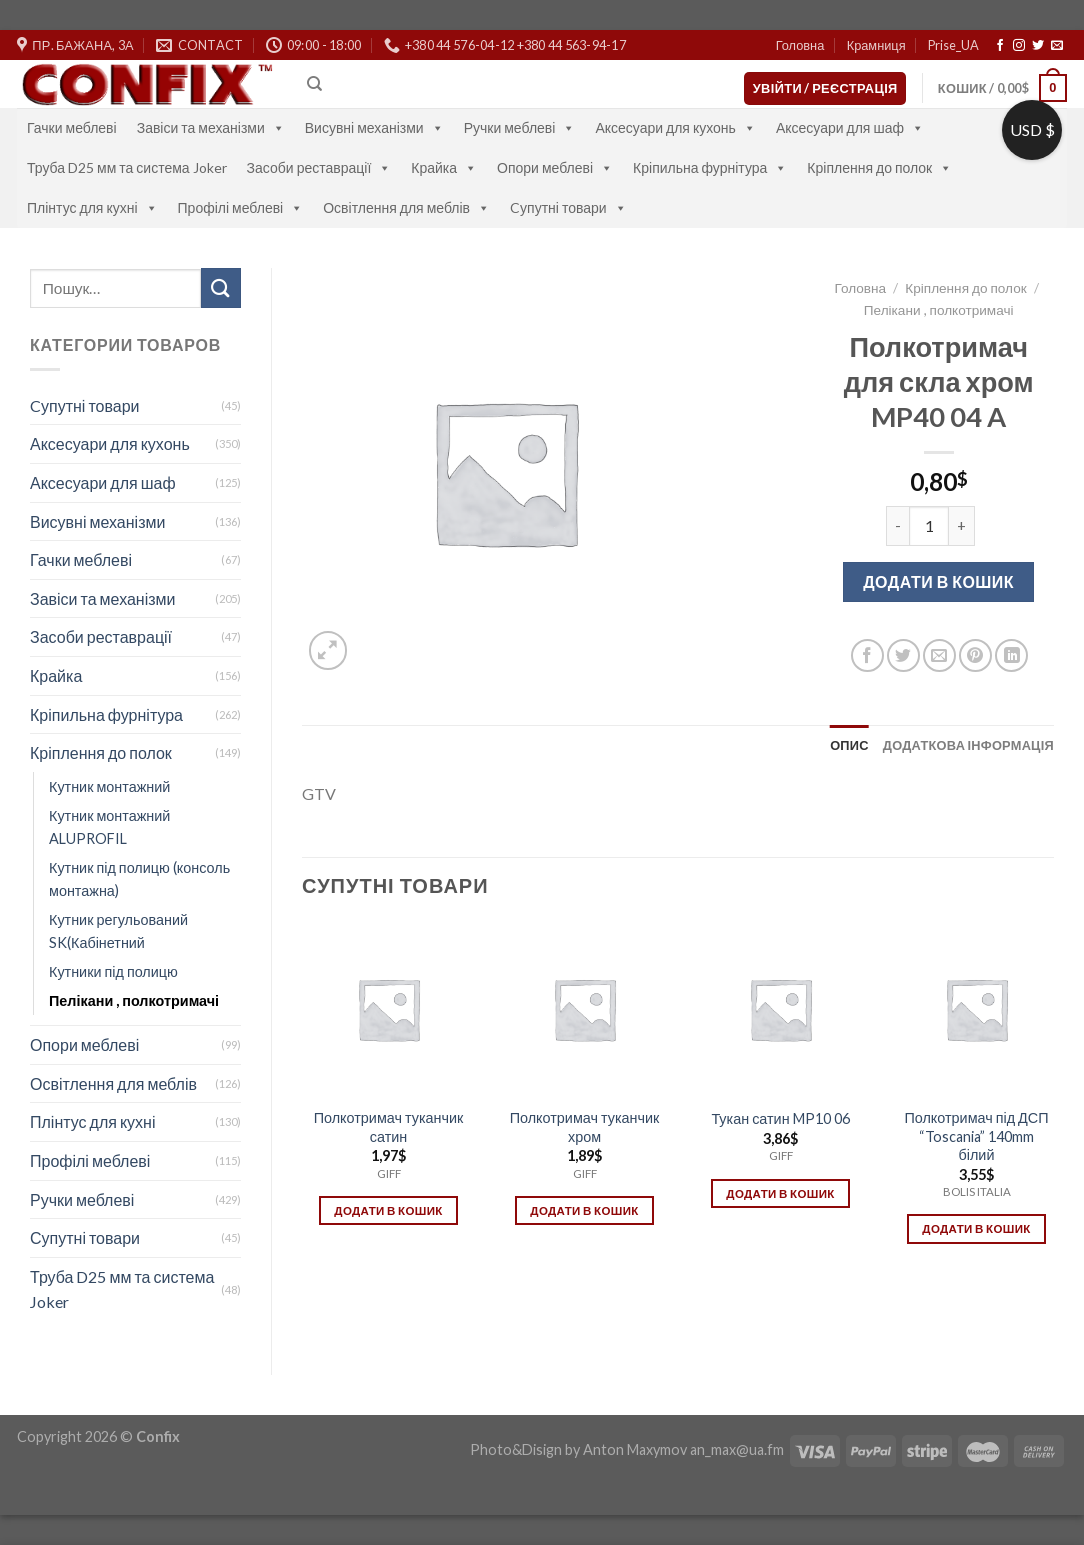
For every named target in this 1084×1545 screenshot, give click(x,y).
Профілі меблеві (241, 207)
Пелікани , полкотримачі (134, 1000)
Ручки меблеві (520, 127)
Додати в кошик (938, 581)
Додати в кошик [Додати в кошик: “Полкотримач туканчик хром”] (584, 1210)
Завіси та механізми (211, 127)
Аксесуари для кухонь (675, 127)
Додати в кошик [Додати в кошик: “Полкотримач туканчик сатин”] (388, 1210)
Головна (800, 45)
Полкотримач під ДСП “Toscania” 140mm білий (976, 1136)
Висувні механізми (374, 127)
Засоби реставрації (319, 167)
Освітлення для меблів (406, 207)
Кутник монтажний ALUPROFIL (109, 827)
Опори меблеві (555, 167)
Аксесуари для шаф (850, 127)
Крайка (444, 167)
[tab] (849, 745)
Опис (849, 745)
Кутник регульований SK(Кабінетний (118, 931)
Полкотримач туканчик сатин (389, 1127)
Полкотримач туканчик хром (585, 1127)
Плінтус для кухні (92, 207)
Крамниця (876, 45)
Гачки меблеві (72, 127)
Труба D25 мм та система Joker (127, 167)
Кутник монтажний (109, 786)
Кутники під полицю (113, 971)
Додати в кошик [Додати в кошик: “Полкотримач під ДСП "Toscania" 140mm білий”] (976, 1228)
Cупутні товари (568, 207)
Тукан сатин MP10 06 (780, 1118)
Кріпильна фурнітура (710, 167)
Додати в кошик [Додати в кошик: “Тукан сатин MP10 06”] (780, 1193)
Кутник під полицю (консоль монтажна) (139, 879)
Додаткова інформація (968, 745)
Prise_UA (953, 45)
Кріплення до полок (879, 167)
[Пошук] (314, 84)
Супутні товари (85, 1237)
